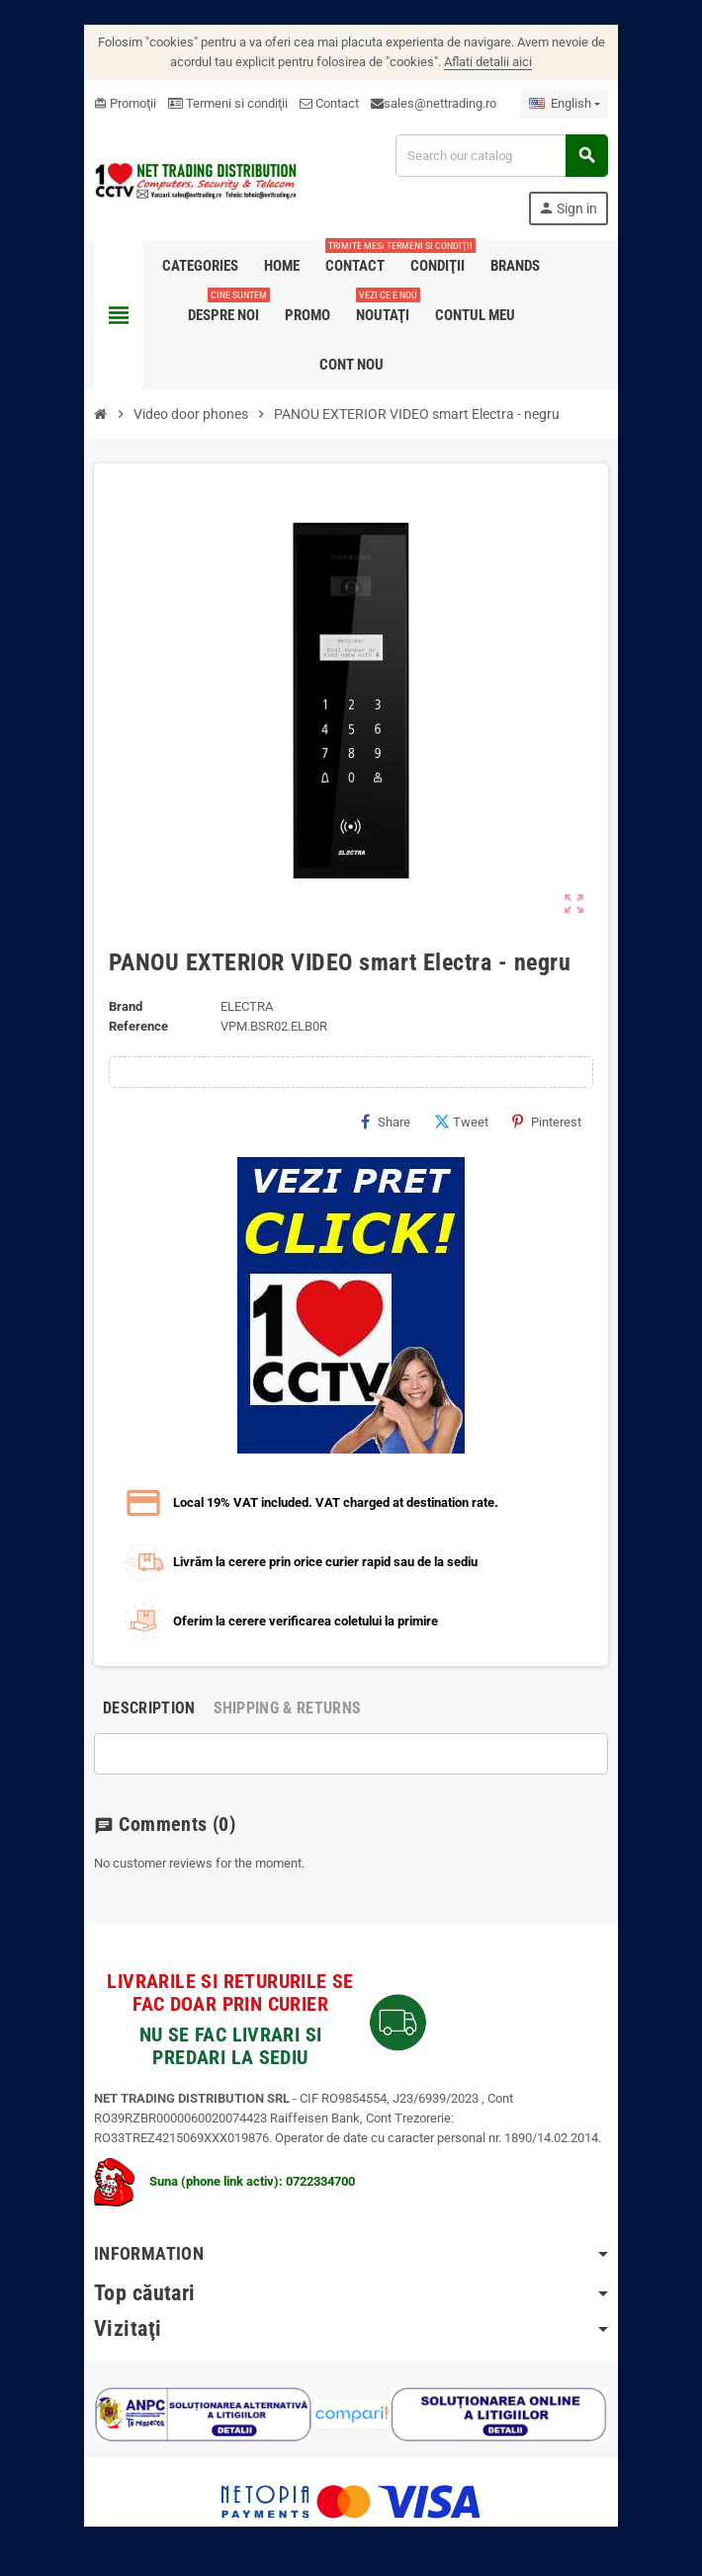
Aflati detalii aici (488, 61)
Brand (125, 1006)
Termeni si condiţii (228, 103)
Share (385, 1121)
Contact (329, 103)
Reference (138, 1026)
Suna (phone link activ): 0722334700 (224, 2181)
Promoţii (125, 103)
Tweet (461, 1121)
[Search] (501, 155)
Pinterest (546, 1121)
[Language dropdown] (564, 104)
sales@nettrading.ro (440, 103)
